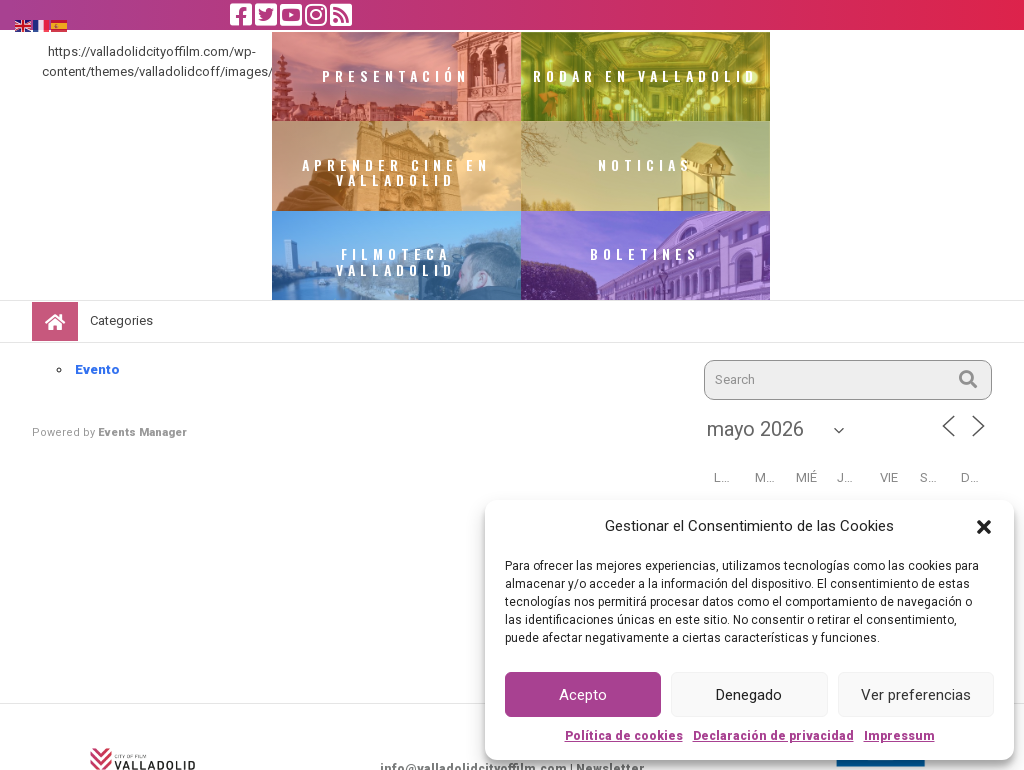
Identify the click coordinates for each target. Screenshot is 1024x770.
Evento (97, 281)
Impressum (899, 736)
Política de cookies (624, 736)
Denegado (749, 695)
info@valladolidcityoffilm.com (473, 682)
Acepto (583, 695)
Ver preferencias (916, 695)
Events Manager (142, 345)
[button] (984, 526)
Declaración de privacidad (773, 736)
